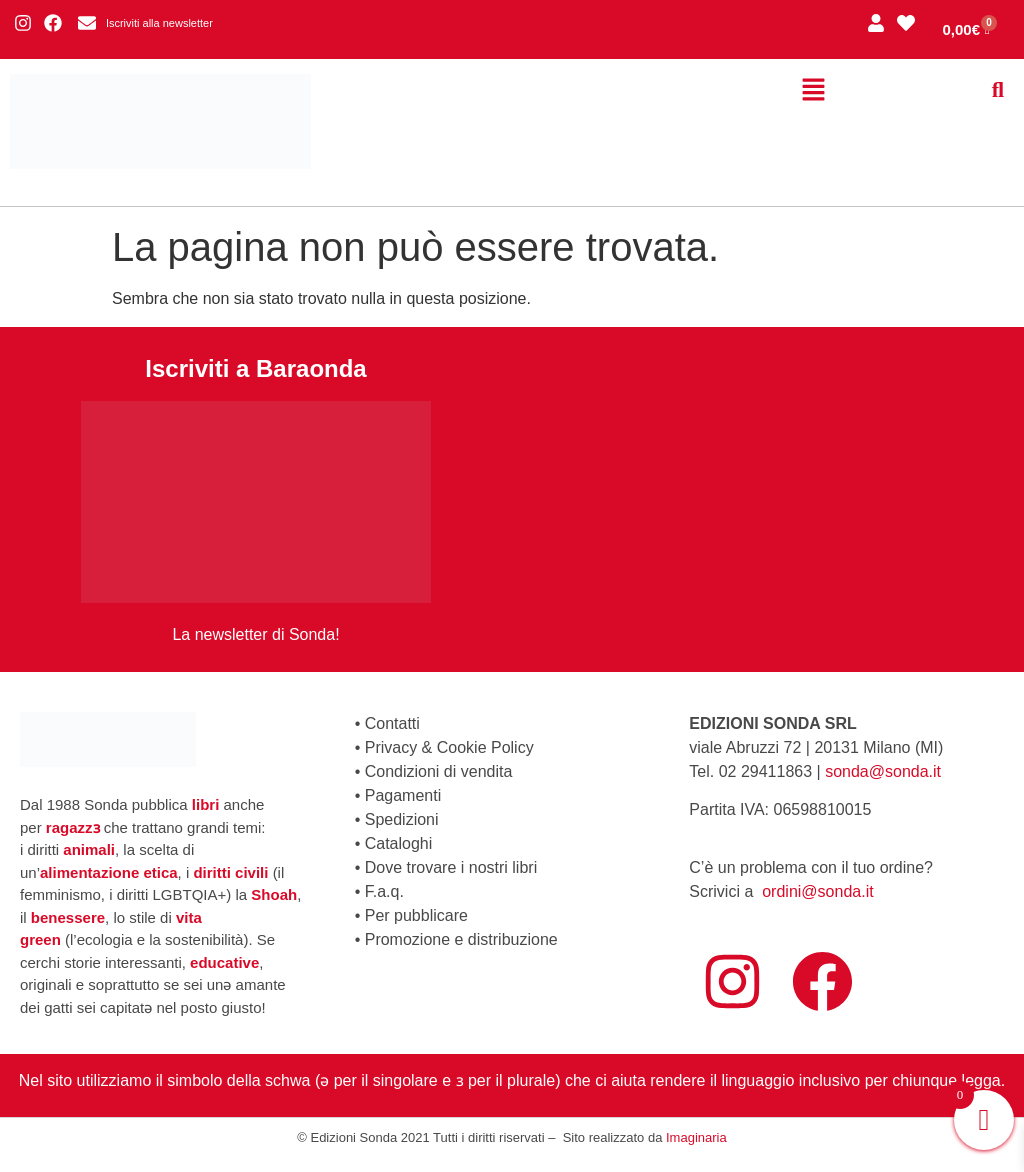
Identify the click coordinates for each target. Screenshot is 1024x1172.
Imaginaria (696, 1137)
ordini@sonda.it (817, 891)
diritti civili (230, 872)
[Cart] (966, 29)
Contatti (392, 723)
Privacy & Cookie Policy (449, 747)
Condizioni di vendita (439, 771)
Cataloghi (399, 843)
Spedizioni (402, 819)
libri (206, 804)
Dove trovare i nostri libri (451, 867)
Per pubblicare (416, 915)
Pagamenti (403, 795)
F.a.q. (384, 891)
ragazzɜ (73, 827)
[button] (813, 91)
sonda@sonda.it (883, 771)
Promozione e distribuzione (461, 939)
